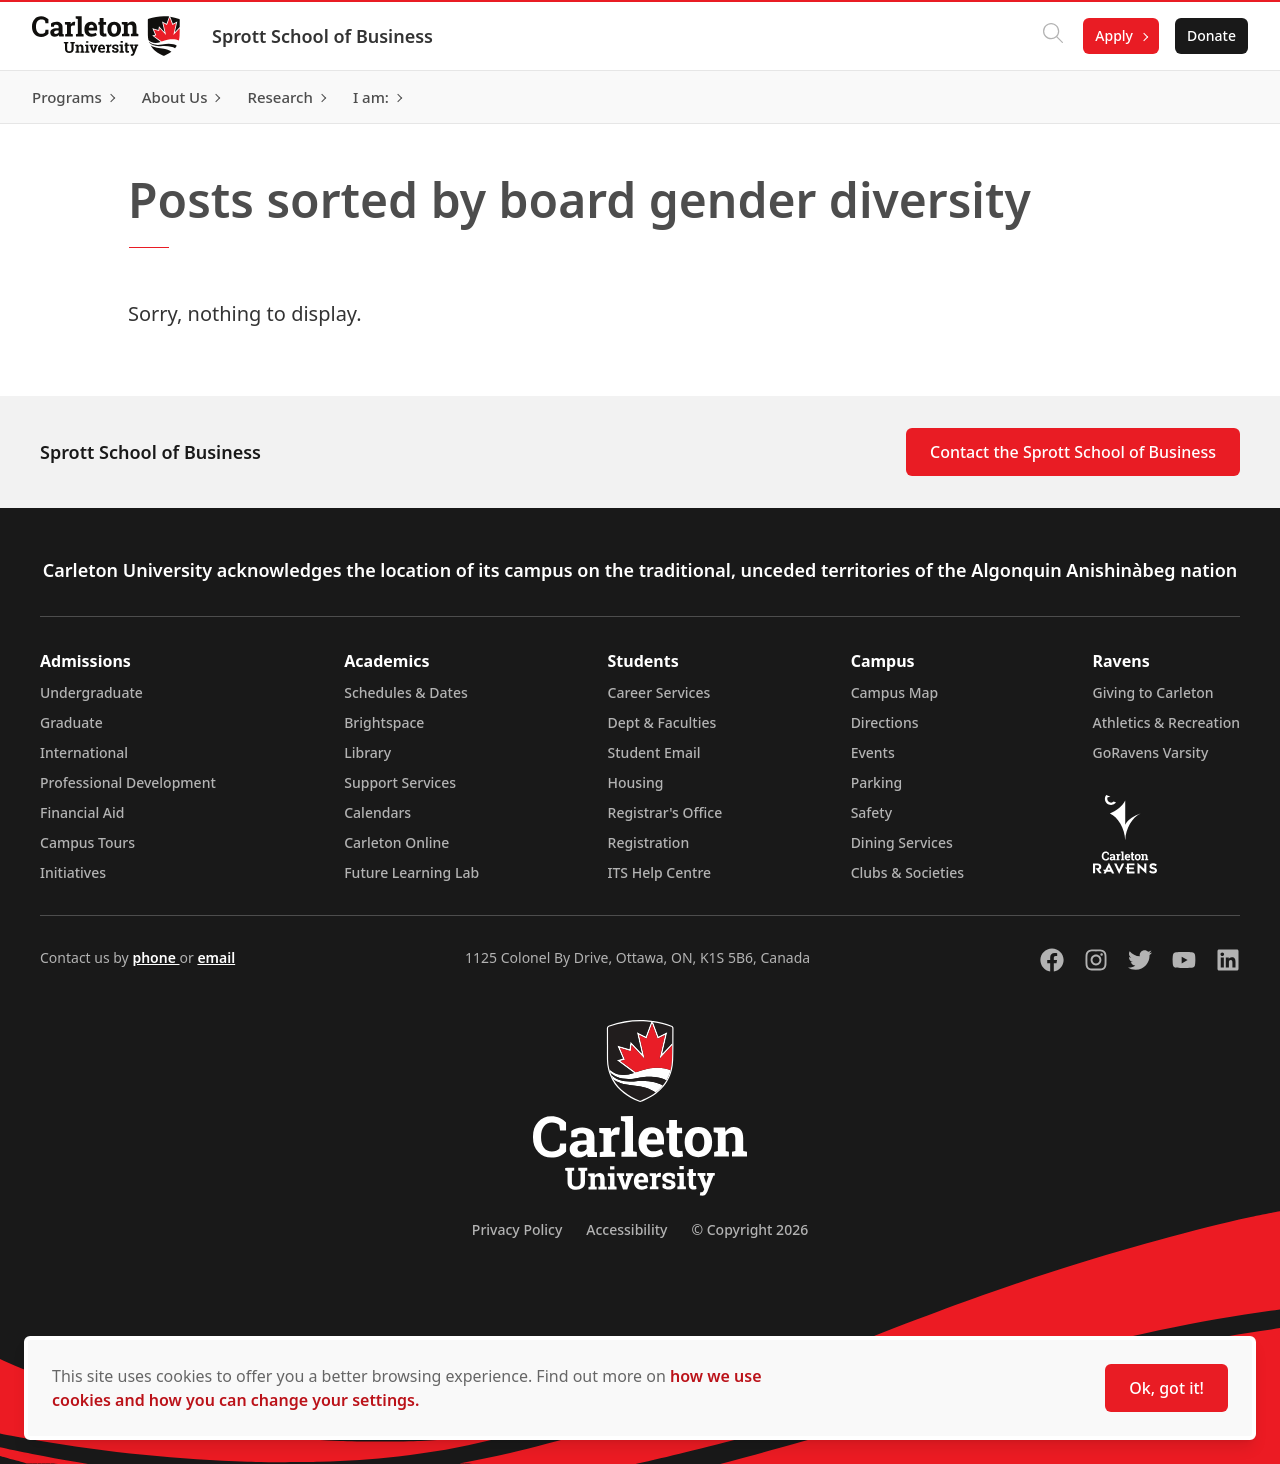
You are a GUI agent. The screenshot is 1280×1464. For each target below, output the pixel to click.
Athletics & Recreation (1166, 722)
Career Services (659, 692)
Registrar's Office (665, 812)
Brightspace (384, 722)
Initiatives (73, 872)
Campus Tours (87, 842)
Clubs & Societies (907, 872)
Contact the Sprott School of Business (1073, 452)
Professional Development (128, 782)
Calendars (377, 812)
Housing (636, 782)
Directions (885, 722)
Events (873, 752)
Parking (877, 782)
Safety (872, 812)
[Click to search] (1053, 36)
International (84, 752)
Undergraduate (91, 692)
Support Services (400, 782)
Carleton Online (396, 842)
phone (155, 957)
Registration (649, 842)
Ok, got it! (1166, 1388)
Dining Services (902, 842)
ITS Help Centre (660, 872)
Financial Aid (82, 812)
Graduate (71, 722)
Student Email (654, 752)
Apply (1114, 35)
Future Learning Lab (411, 872)
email (216, 957)
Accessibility (626, 1229)
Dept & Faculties (662, 722)
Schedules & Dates (406, 692)
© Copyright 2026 (749, 1229)
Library (367, 752)
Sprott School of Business (322, 36)
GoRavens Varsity (1151, 752)
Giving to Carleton (1153, 692)
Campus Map (895, 692)
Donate (1211, 35)
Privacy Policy (517, 1229)
